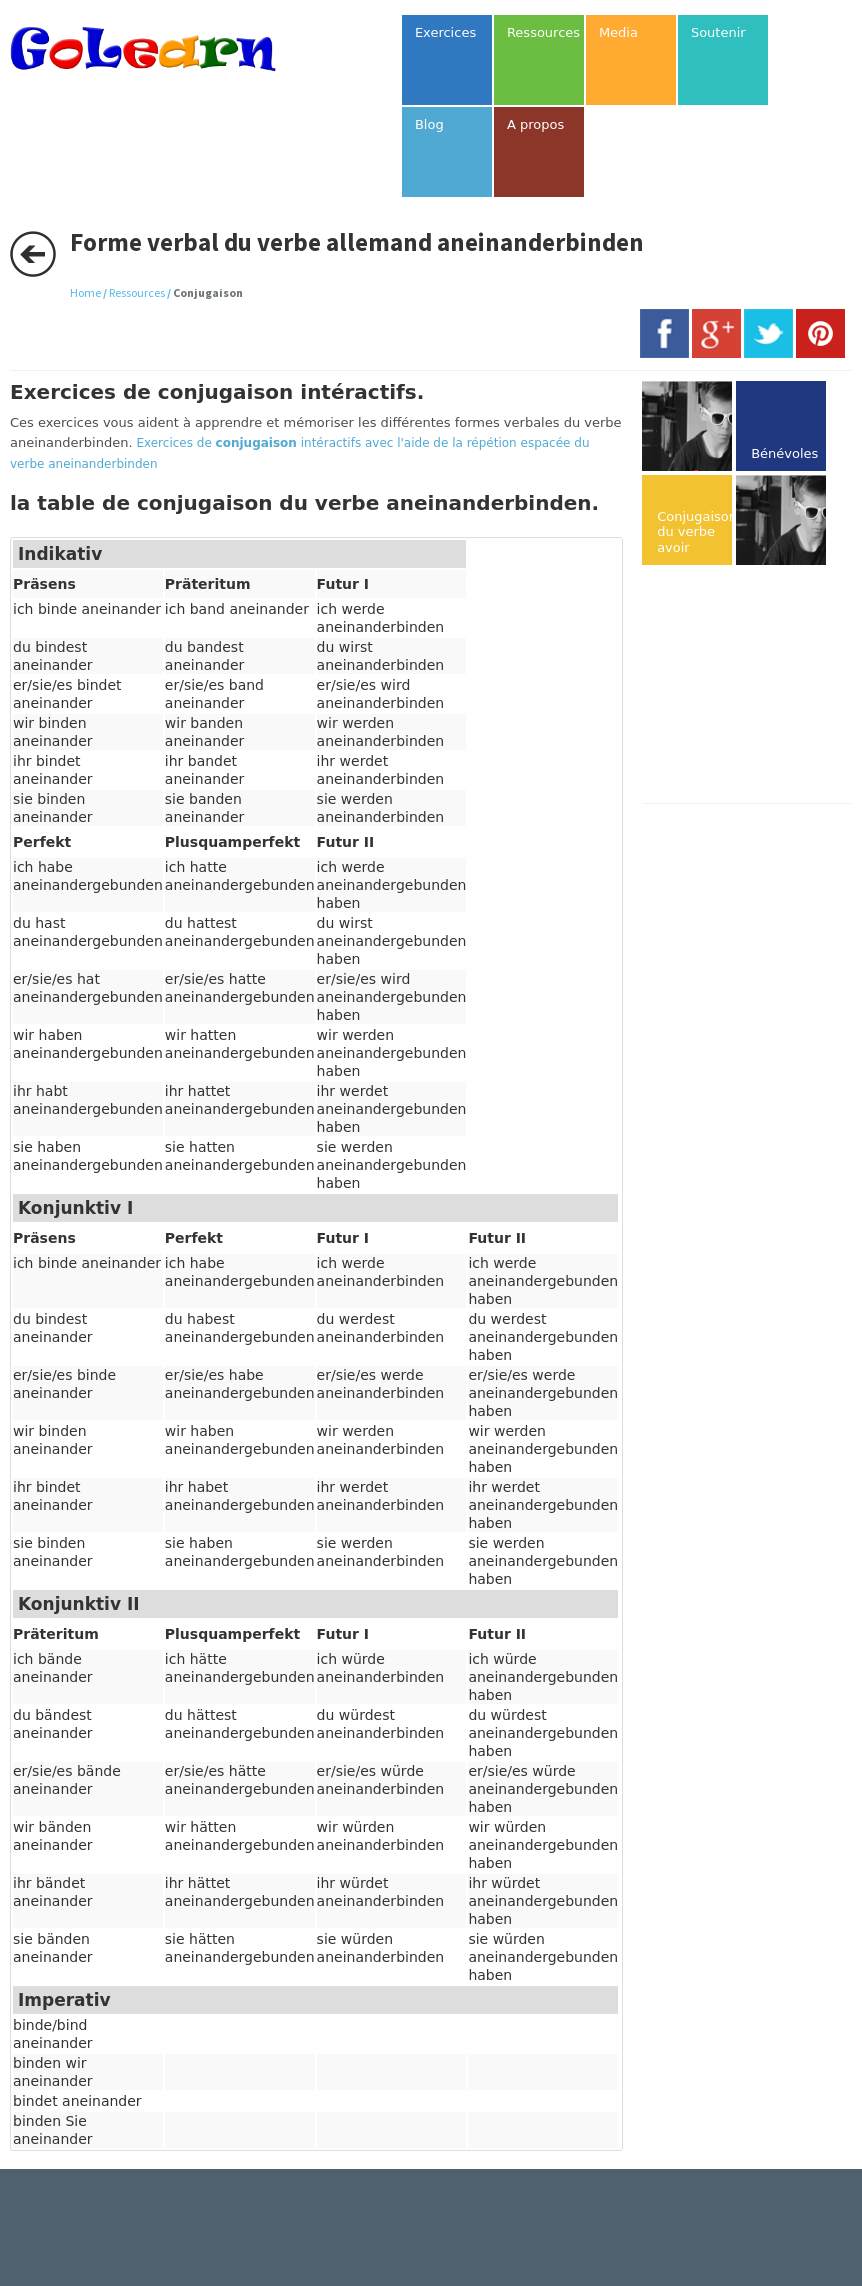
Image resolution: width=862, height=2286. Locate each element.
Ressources (137, 292)
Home (85, 292)
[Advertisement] (751, 686)
